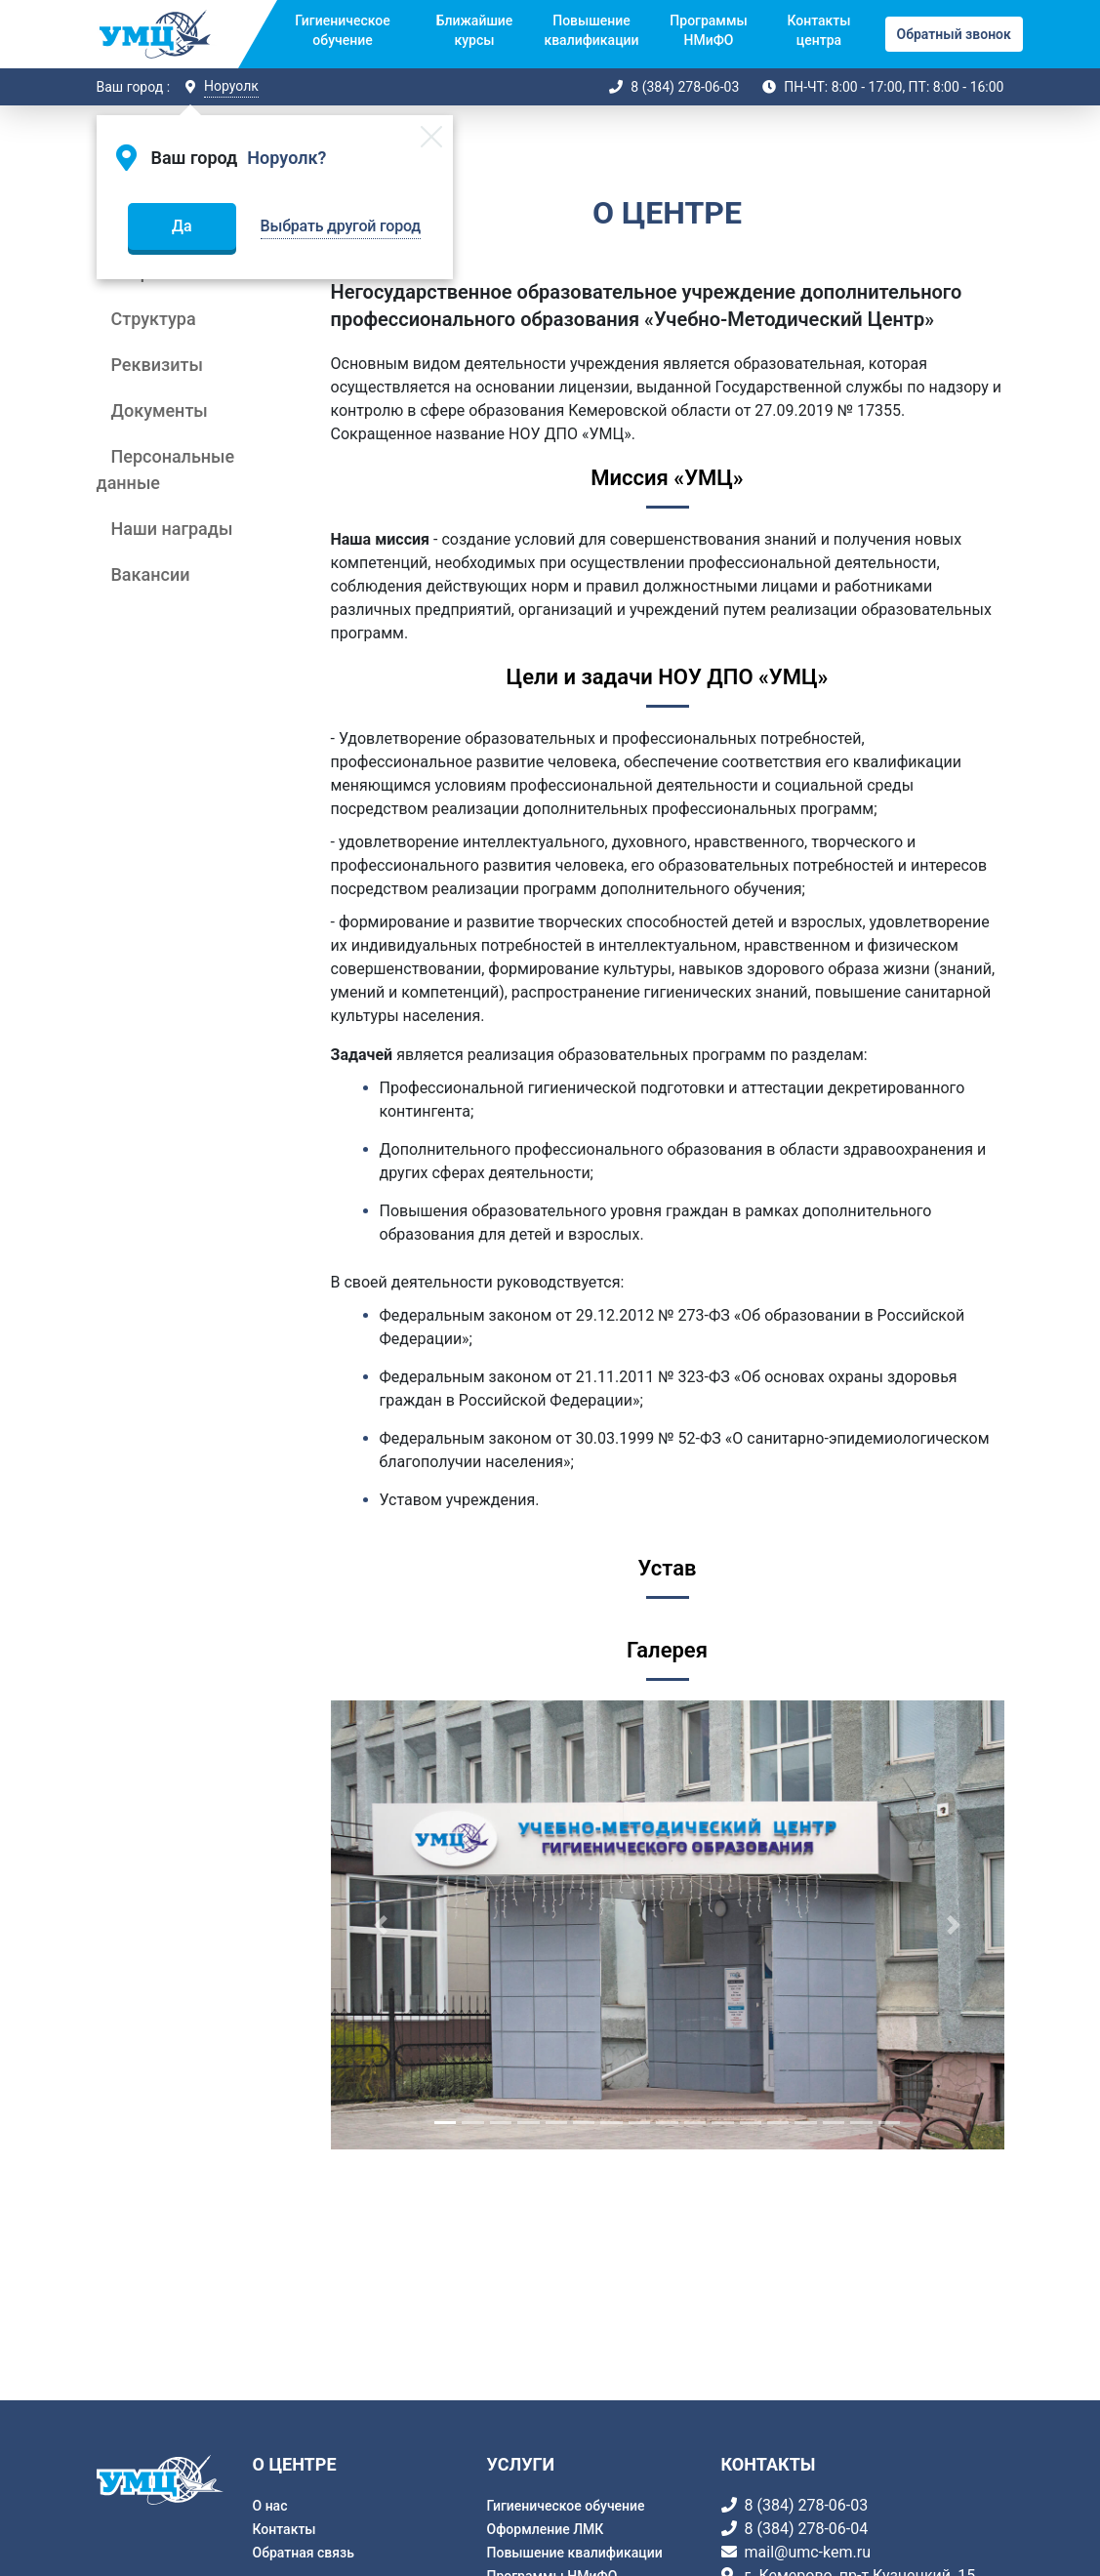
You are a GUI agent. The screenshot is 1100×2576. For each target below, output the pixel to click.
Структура (153, 318)
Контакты (284, 2529)
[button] (381, 1924)
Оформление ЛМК (545, 2529)
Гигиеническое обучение (342, 30)
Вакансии (150, 574)
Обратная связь (303, 2552)
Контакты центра (818, 30)
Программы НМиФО (708, 30)
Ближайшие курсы (474, 30)
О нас (270, 2506)
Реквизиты (157, 364)
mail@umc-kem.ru (808, 2552)
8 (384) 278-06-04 (807, 2528)
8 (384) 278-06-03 (685, 87)
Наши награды (172, 528)
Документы (159, 410)
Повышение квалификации (591, 30)
